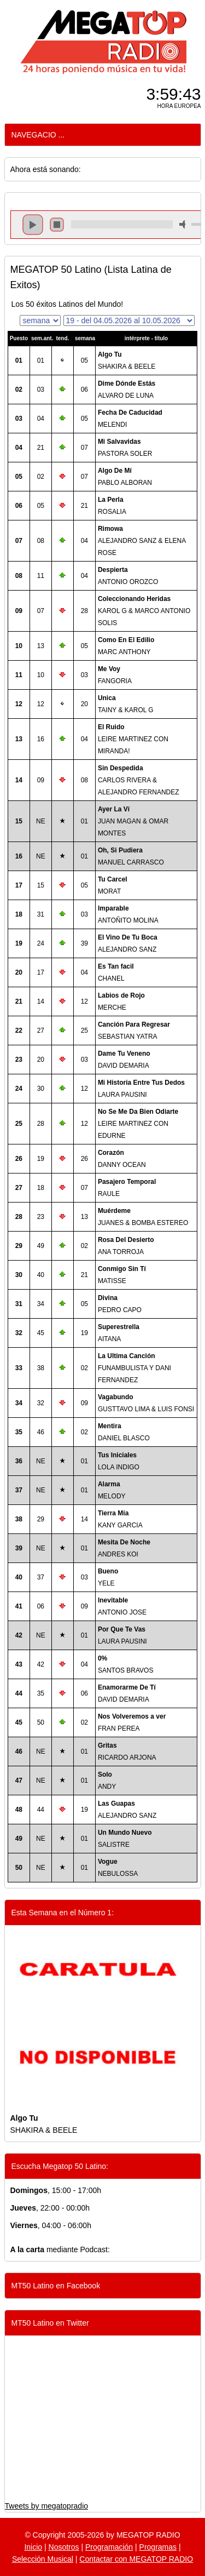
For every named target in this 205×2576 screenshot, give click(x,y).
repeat (121, 234)
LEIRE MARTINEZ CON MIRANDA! (133, 739)
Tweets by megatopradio (47, 2505)
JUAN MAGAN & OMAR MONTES (133, 821)
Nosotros (64, 2547)
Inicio (33, 2547)
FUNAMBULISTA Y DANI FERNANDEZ (134, 1368)
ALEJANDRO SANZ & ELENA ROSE (142, 541)
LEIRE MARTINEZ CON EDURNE (138, 1124)
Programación (109, 2547)
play (33, 225)
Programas (158, 2547)
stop (57, 224)
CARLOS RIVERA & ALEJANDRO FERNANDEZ (138, 780)
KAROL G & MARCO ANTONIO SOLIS (144, 611)
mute (184, 224)
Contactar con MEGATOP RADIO (136, 2559)
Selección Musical (42, 2559)
